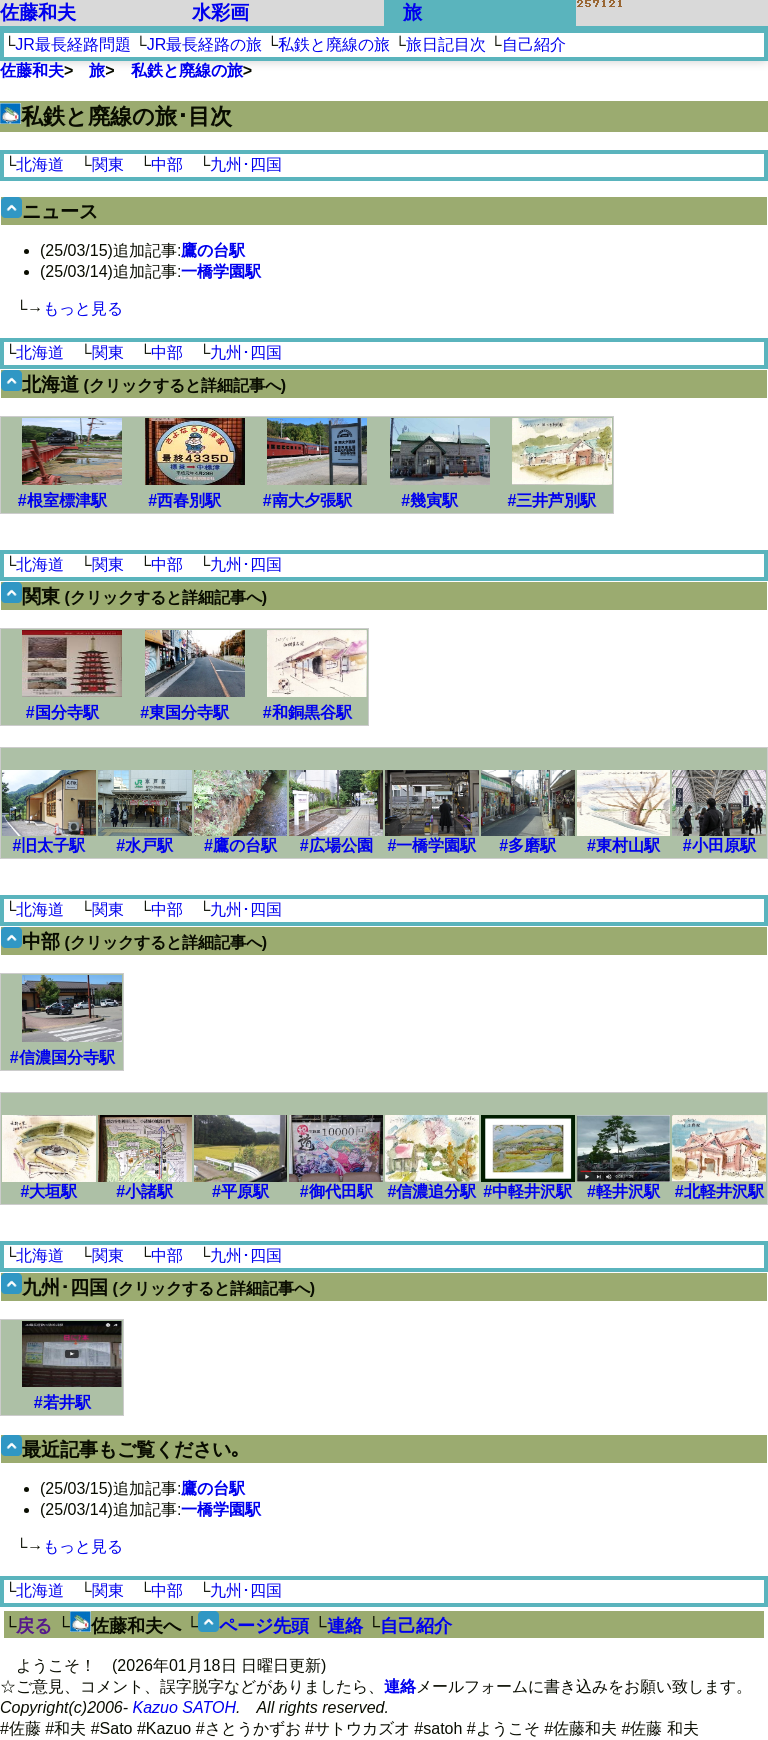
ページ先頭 (264, 1626)
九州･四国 (246, 164)
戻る (34, 1626)
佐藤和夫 (38, 12)
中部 (167, 164)
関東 (108, 164)
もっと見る (83, 308)
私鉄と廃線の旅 (334, 44)
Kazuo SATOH (184, 1707)
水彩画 (220, 12)
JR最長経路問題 (73, 44)
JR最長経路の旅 (205, 44)
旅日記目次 (446, 44)
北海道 (40, 164)
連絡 (345, 1626)
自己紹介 (534, 44)
